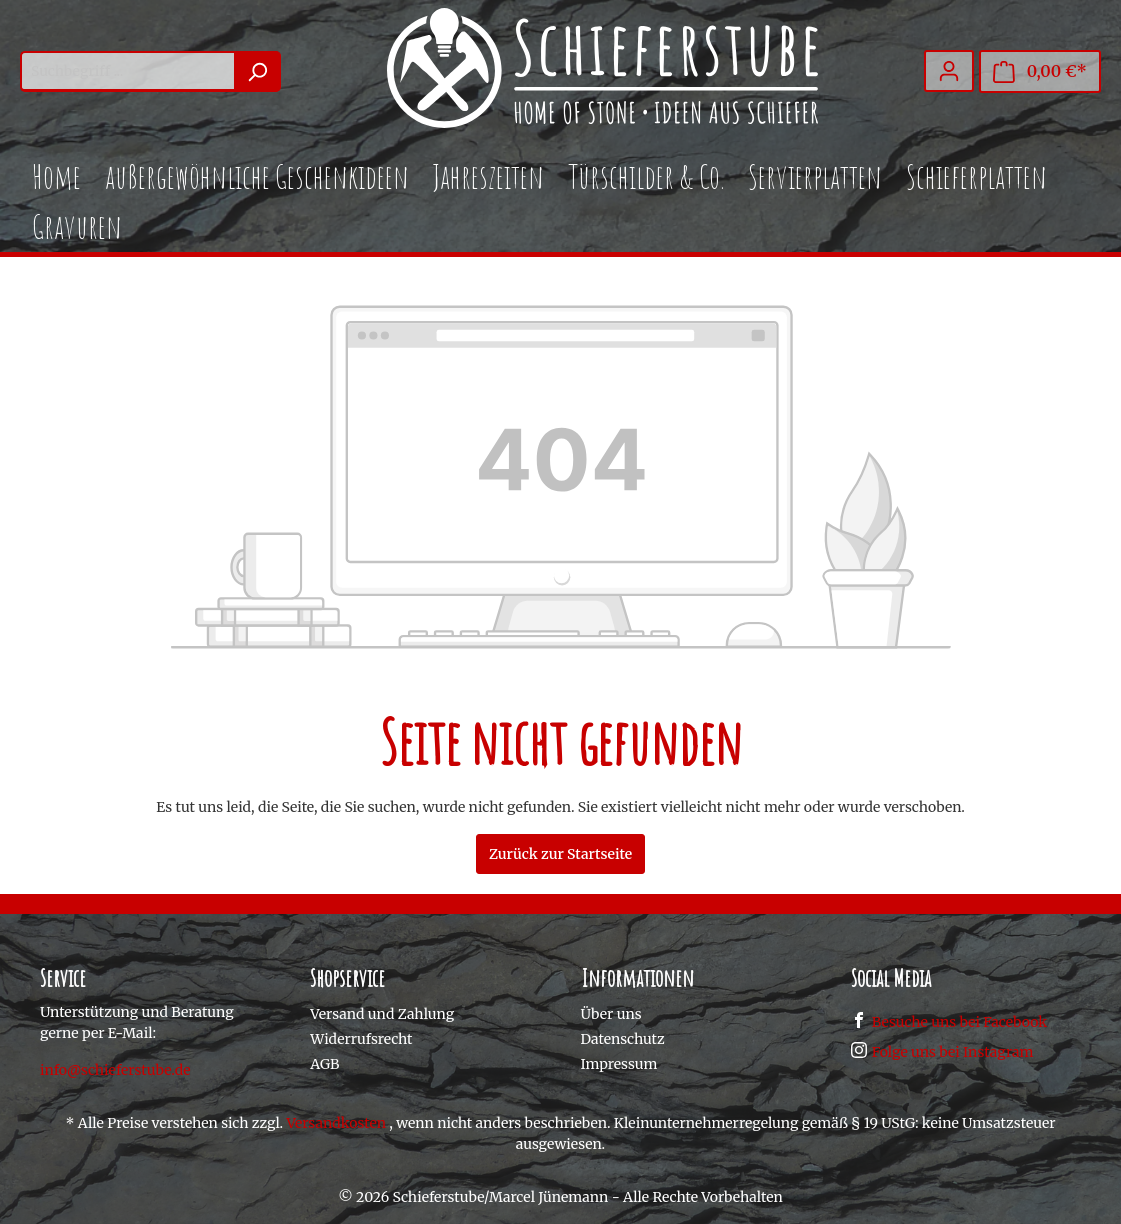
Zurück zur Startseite (560, 854)
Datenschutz (623, 1039)
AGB (324, 1064)
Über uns (611, 1014)
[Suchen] (257, 71)
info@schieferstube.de (115, 1070)
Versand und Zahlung (382, 1014)
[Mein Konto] (949, 71)
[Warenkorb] (1040, 71)
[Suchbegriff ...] (127, 71)
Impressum (619, 1064)
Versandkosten (336, 1123)
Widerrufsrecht (361, 1039)
